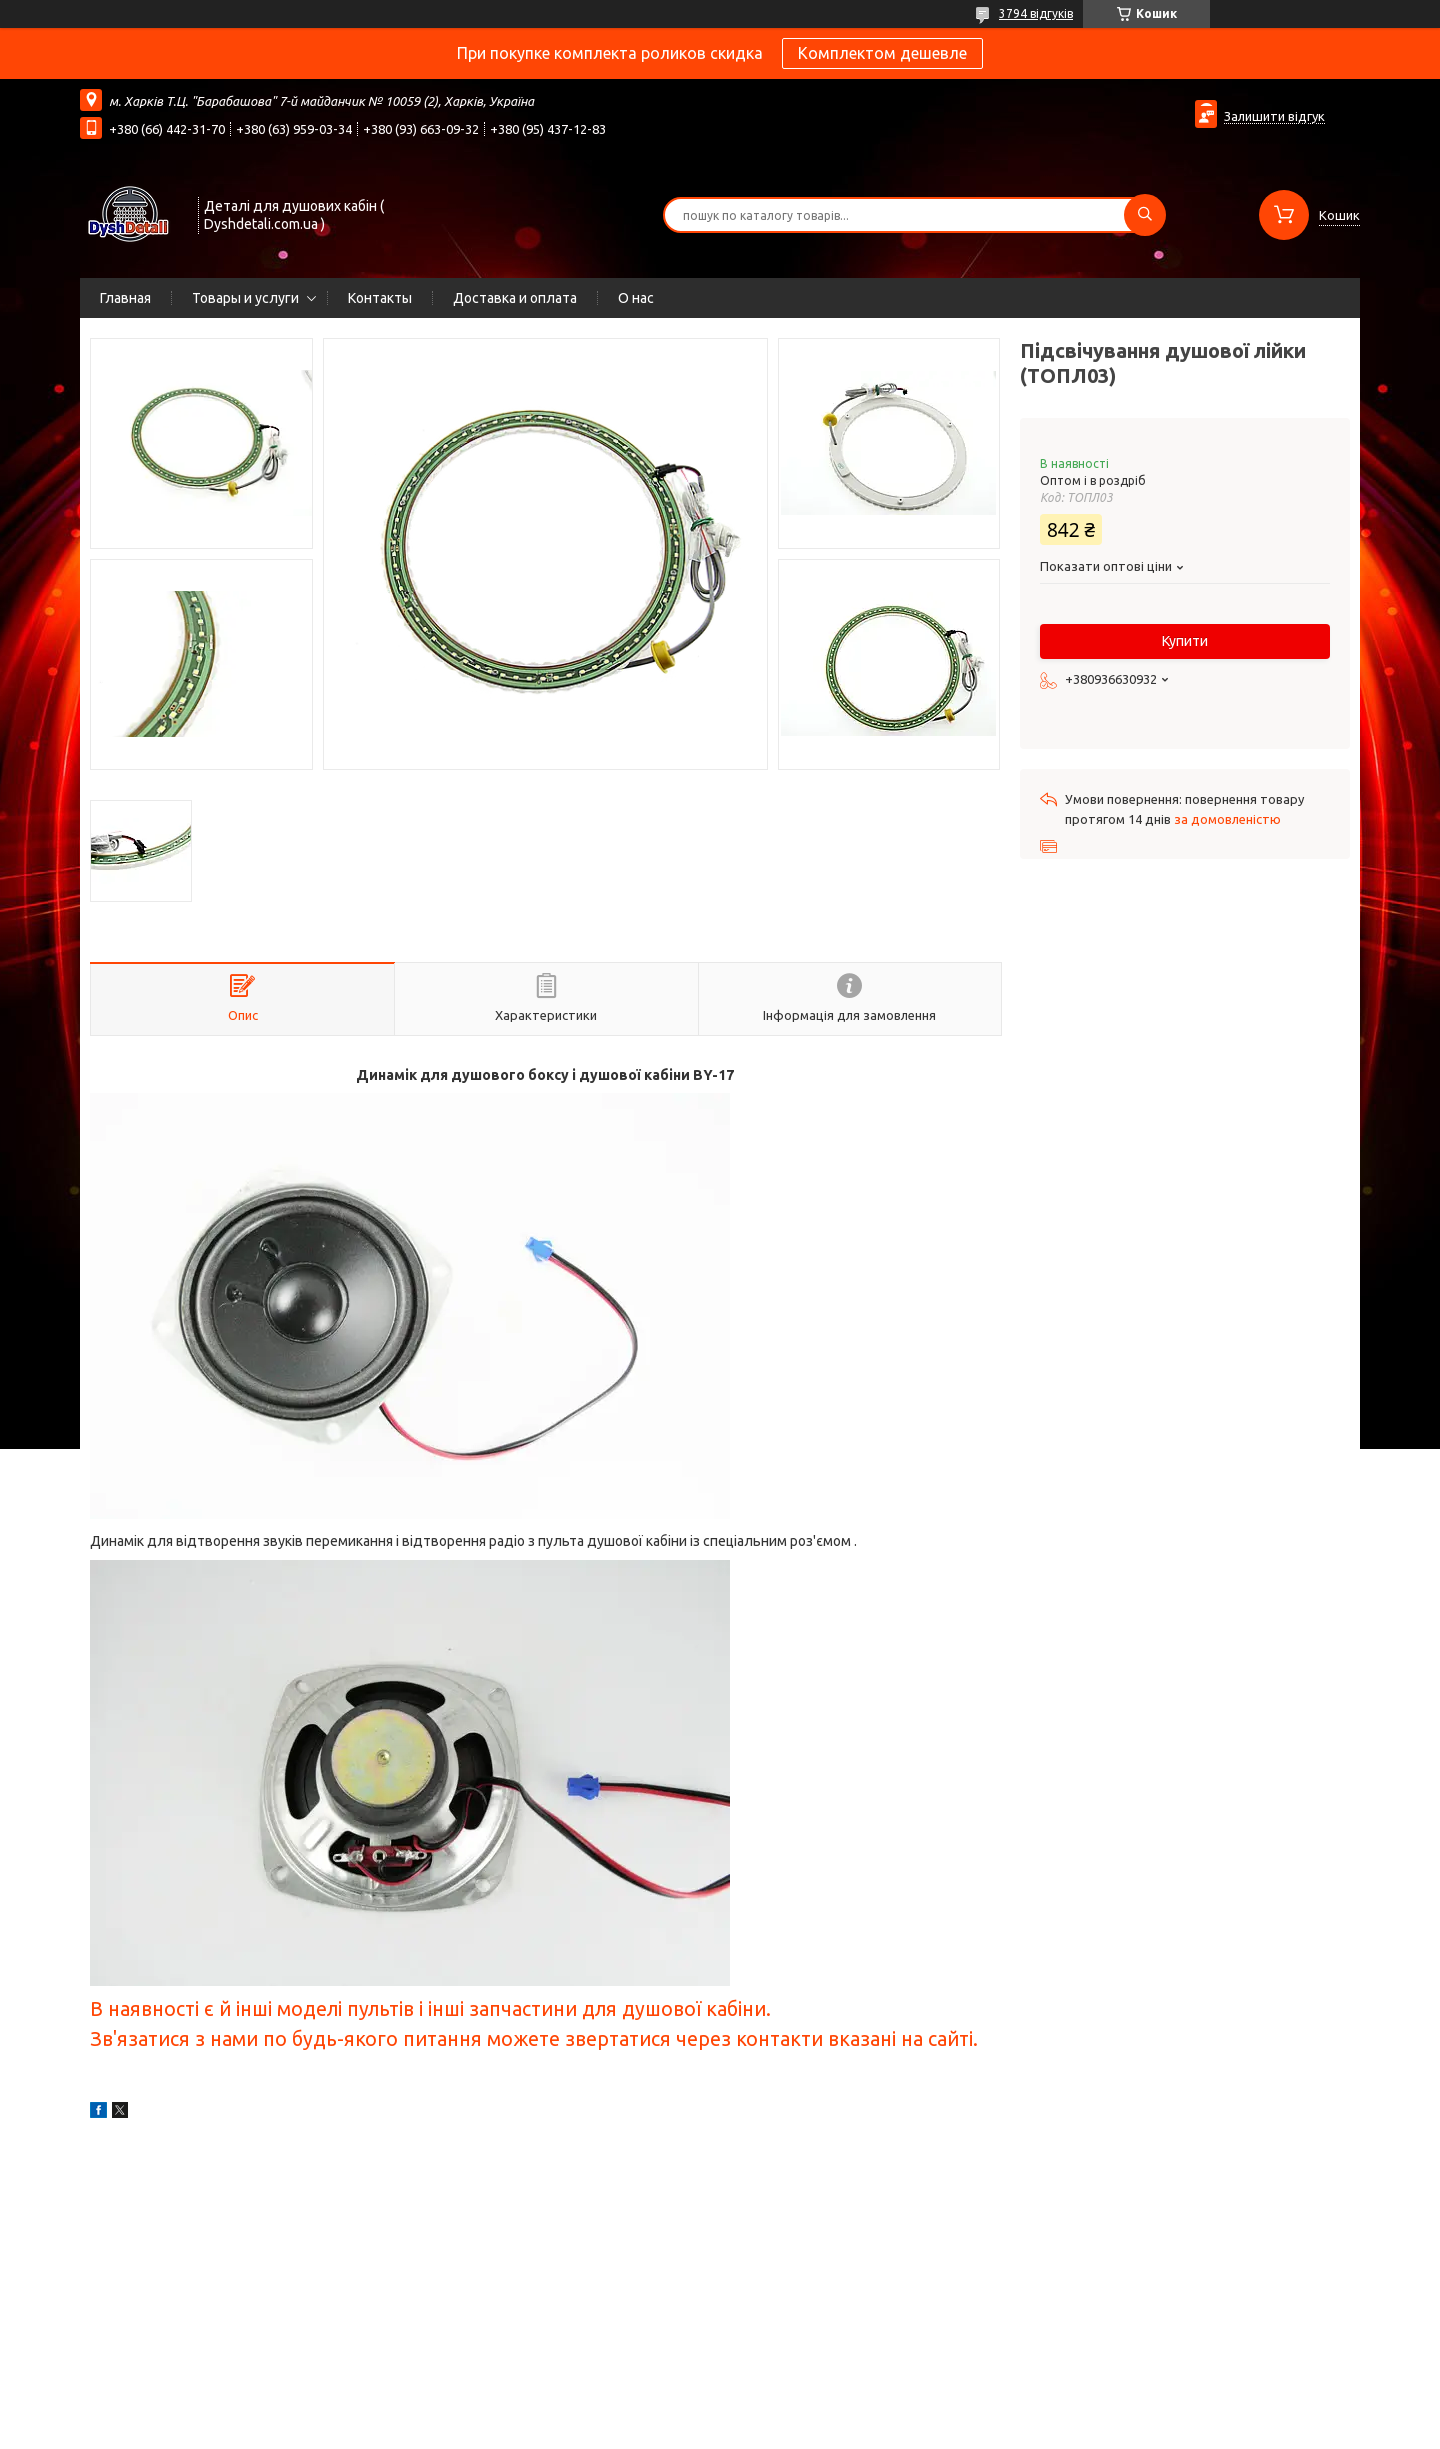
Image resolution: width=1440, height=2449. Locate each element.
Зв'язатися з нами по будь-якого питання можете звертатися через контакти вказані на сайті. (534, 2039)
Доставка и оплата (515, 298)
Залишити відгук (1274, 116)
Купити (1185, 641)
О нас (636, 298)
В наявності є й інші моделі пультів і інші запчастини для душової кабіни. (430, 2009)
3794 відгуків (1036, 13)
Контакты (380, 298)
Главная (125, 298)
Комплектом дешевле (882, 53)
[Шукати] (1145, 215)
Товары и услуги (245, 298)
